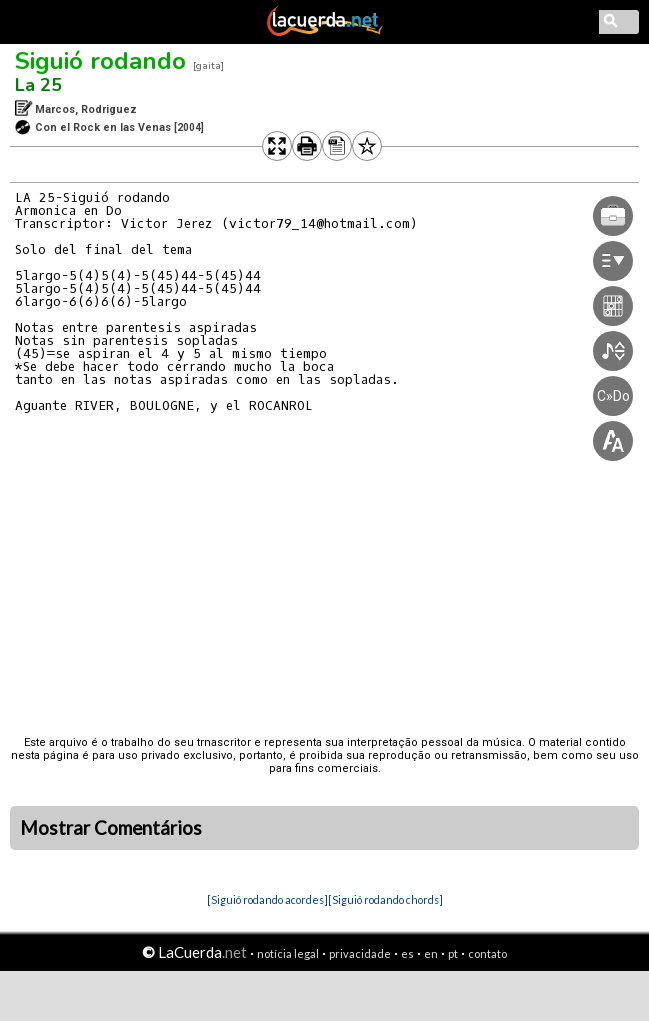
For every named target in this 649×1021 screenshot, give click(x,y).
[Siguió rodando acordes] (267, 899)
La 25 (38, 85)
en (431, 953)
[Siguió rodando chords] (385, 899)
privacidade (360, 953)
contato (487, 953)
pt (453, 953)
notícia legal (288, 953)
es (407, 953)
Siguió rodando (100, 61)
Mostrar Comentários (111, 828)
